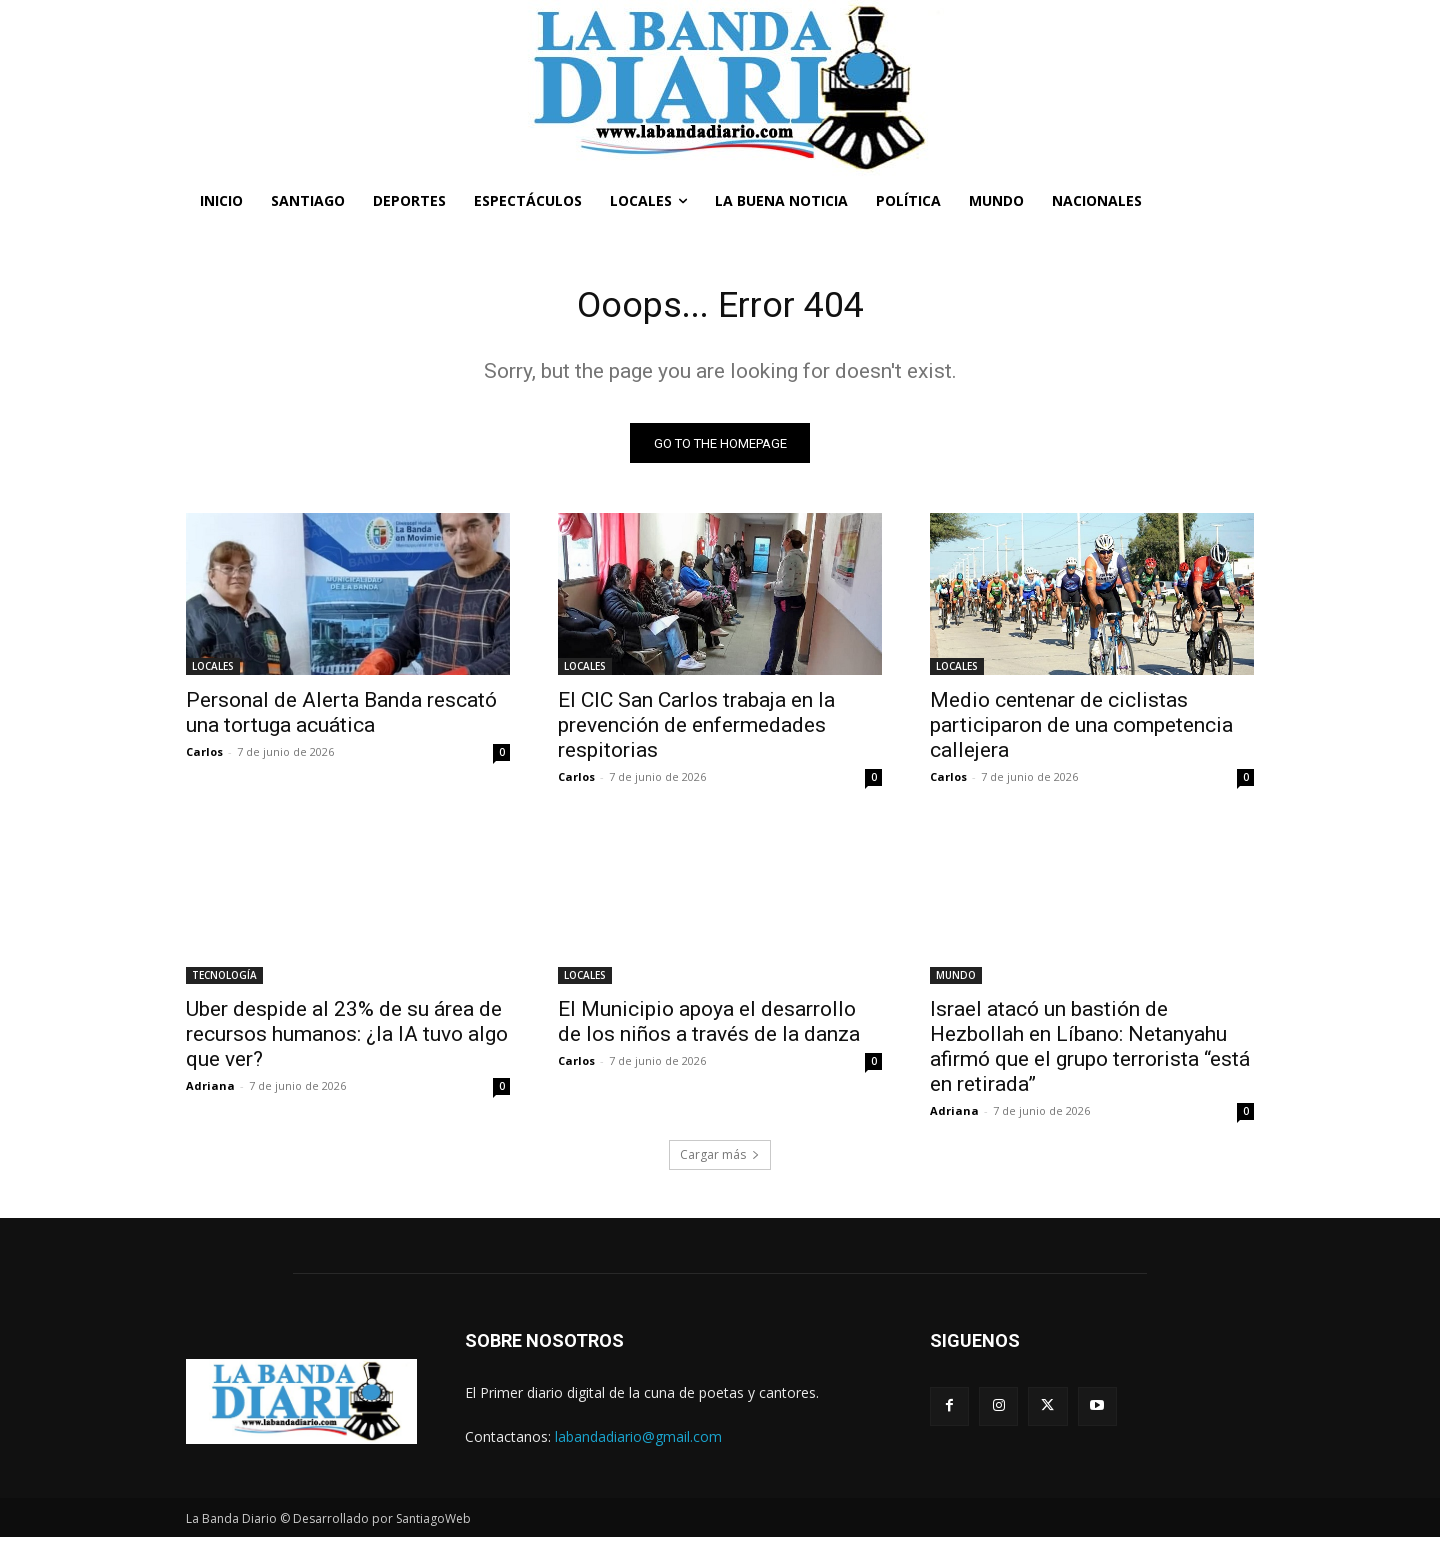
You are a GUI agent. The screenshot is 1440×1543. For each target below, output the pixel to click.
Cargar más (720, 1160)
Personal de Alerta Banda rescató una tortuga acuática (341, 718)
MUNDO (956, 981)
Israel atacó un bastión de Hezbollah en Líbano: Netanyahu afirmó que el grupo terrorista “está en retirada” (1090, 1052)
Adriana (210, 1091)
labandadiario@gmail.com (638, 1441)
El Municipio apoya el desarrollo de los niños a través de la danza (709, 1027)
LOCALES (213, 672)
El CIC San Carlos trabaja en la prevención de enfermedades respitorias (696, 731)
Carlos (204, 757)
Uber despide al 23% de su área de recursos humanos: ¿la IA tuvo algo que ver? (347, 1040)
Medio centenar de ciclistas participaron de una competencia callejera (1081, 731)
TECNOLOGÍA (224, 981)
